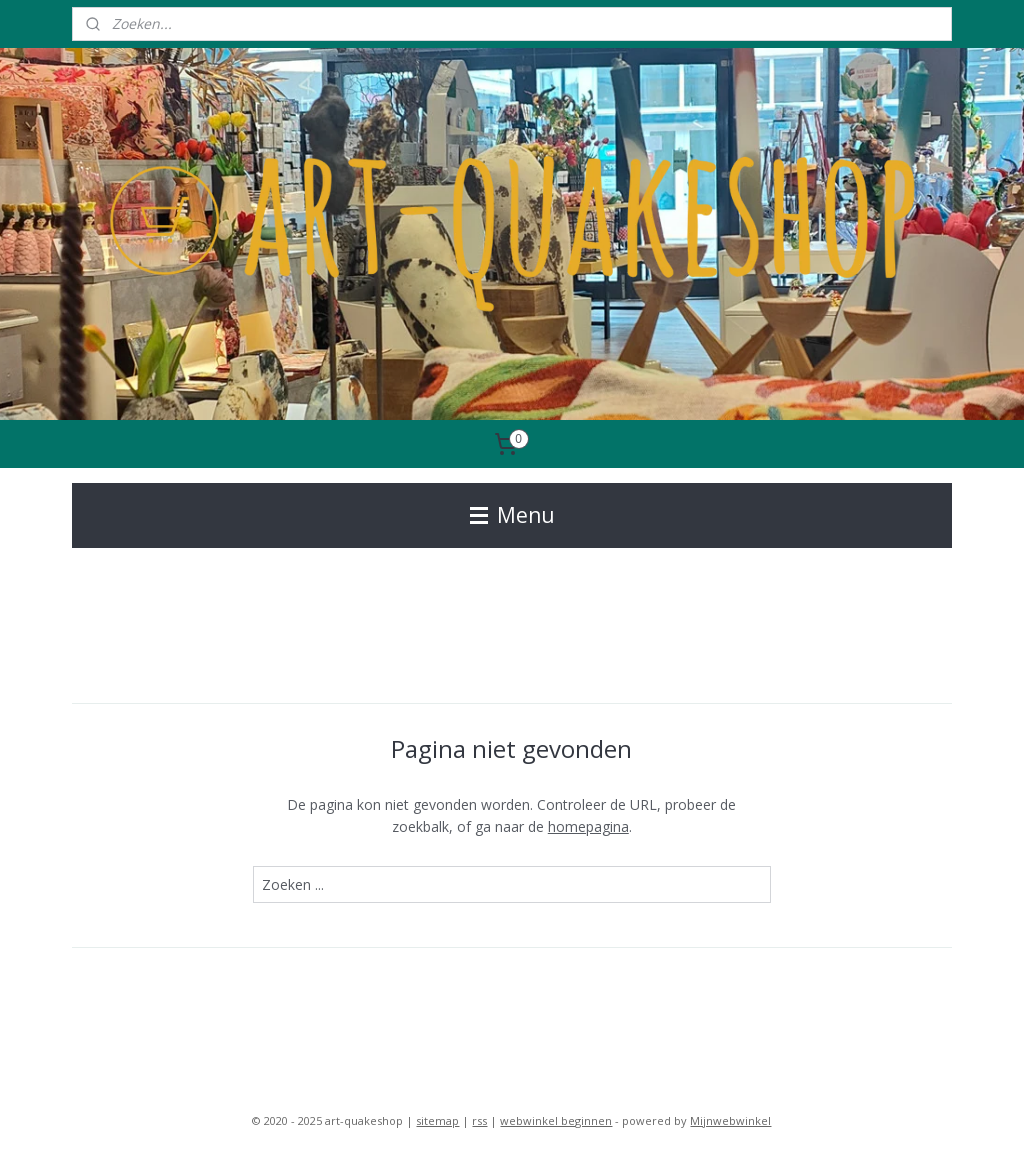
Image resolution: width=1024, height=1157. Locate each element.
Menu (512, 515)
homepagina (588, 826)
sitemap (437, 1120)
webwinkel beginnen (556, 1120)
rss (479, 1120)
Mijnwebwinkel (730, 1120)
